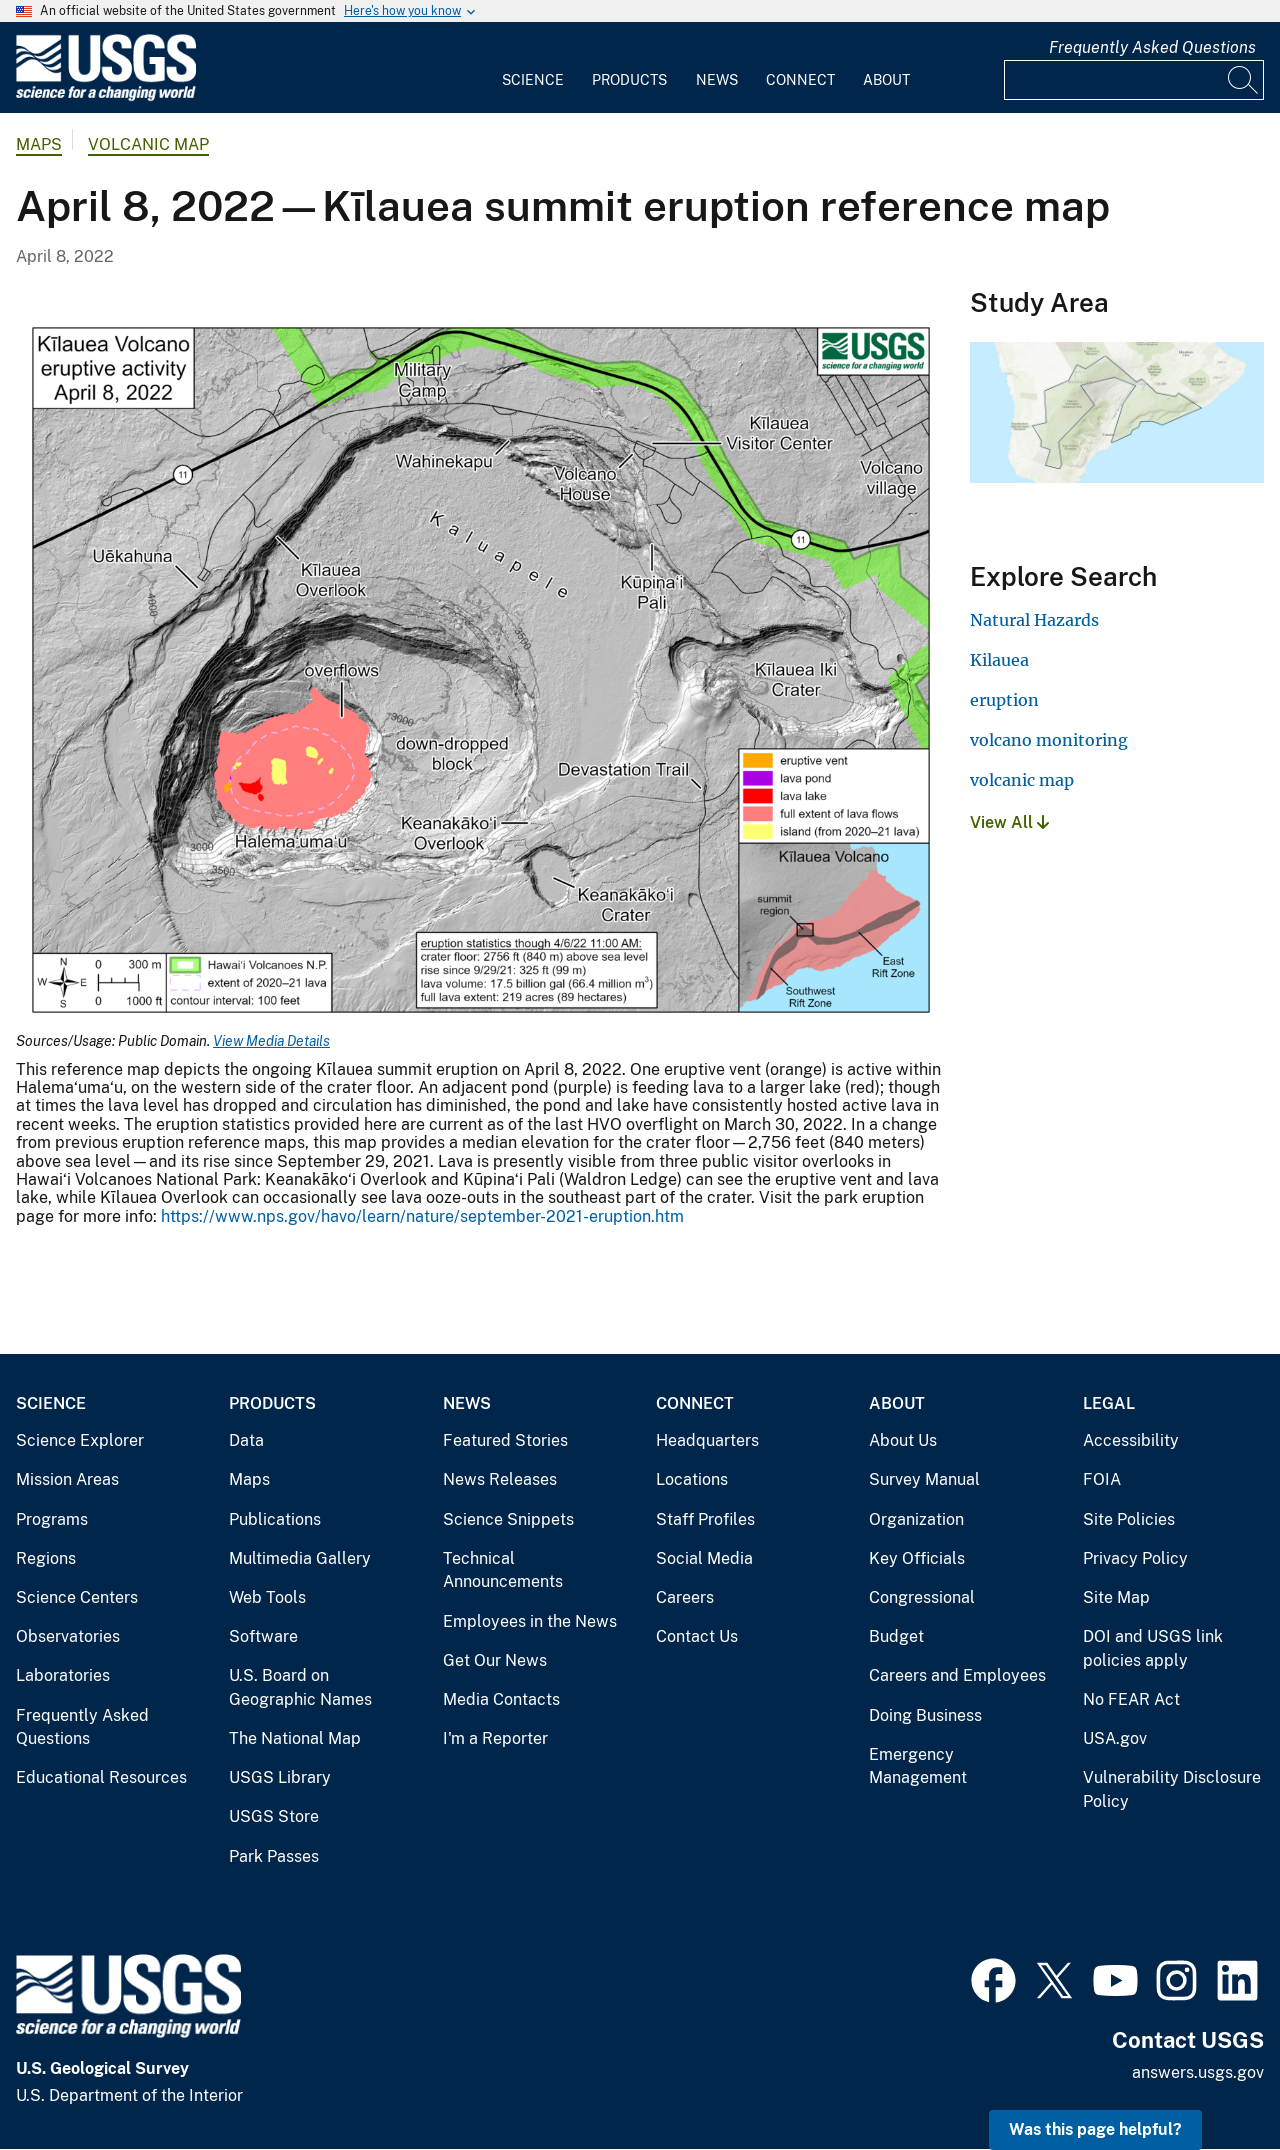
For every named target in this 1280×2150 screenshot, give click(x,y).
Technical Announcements (503, 1570)
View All (1009, 822)
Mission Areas (67, 1479)
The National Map (295, 1738)
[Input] (1134, 80)
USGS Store (274, 1816)
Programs (52, 1519)
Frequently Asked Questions (1152, 47)
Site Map (1116, 1597)
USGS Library (280, 1777)
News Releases (500, 1479)
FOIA (1102, 1479)
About (886, 80)
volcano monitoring (1049, 740)
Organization (916, 1519)
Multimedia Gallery (300, 1558)
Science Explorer (80, 1440)
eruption (1004, 700)
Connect (800, 80)
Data (246, 1440)
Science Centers (77, 1597)
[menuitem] (533, 68)
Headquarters (707, 1440)
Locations (692, 1479)
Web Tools (267, 1597)
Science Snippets (508, 1519)
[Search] (1244, 80)
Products (629, 80)
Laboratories (63, 1675)
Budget (896, 1636)
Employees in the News (530, 1621)
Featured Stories (505, 1440)
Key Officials (917, 1558)
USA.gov (1115, 1738)
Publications (275, 1519)
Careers (685, 1597)
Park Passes (274, 1856)
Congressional (922, 1597)
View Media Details (271, 1041)
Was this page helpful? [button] (1095, 2129)
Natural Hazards (1034, 620)
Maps (39, 144)
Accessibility (1131, 1440)
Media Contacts (501, 1699)
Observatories (68, 1636)
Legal (1109, 1403)
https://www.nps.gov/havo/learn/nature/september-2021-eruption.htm (422, 1216)
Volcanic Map (148, 144)
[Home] (106, 96)
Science (533, 80)
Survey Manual (924, 1479)
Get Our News (495, 1660)
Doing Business (925, 1715)
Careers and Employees (957, 1675)
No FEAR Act (1131, 1699)
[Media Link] (481, 672)
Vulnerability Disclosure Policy (1172, 1789)
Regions (46, 1558)
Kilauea (999, 660)
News (717, 80)
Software (263, 1636)
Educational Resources (101, 1777)
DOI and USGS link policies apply (1153, 1648)
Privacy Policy (1135, 1558)
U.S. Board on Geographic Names (300, 1687)
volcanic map (1022, 780)
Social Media (704, 1558)
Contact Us (697, 1636)
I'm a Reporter (495, 1738)
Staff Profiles (705, 1519)
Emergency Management (918, 1766)
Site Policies (1129, 1519)
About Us (903, 1440)
